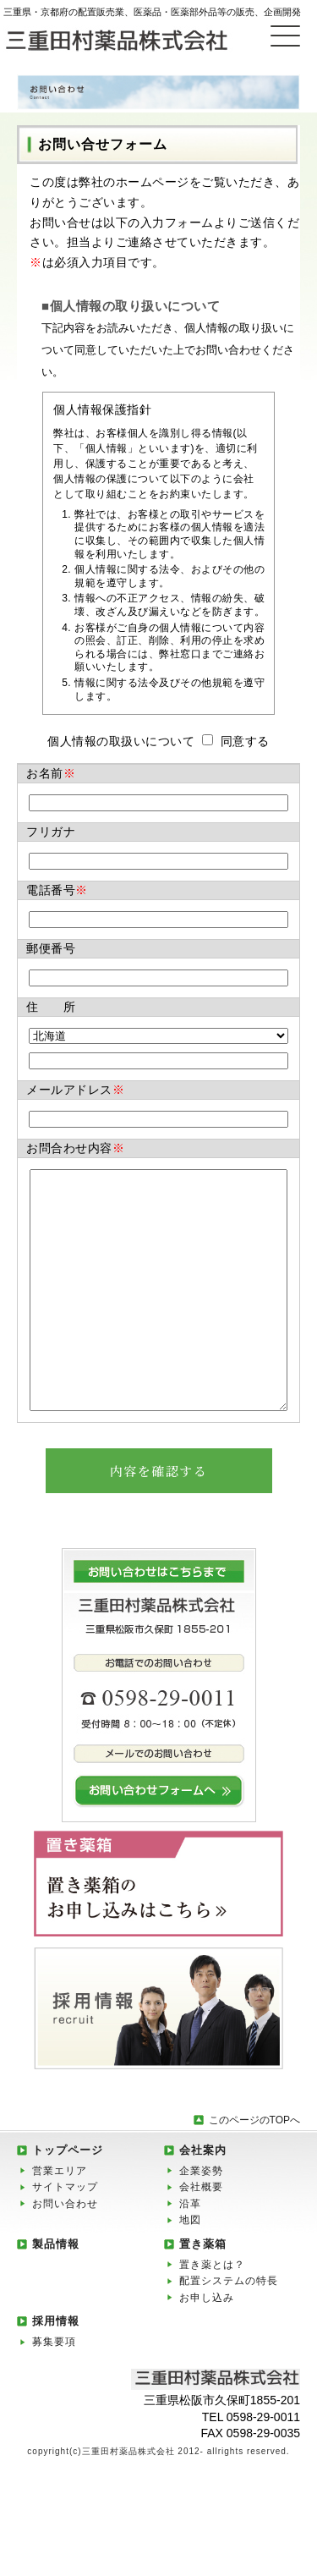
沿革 (190, 2254)
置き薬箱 (203, 2294)
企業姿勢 (201, 2221)
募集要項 (54, 2392)
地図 (190, 2271)
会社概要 (201, 2238)
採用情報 (55, 2371)
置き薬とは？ (212, 2315)
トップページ (67, 2200)
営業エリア (59, 2221)
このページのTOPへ (254, 2171)
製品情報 (55, 2294)
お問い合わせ (65, 2254)
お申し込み (206, 2348)
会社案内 (203, 2200)
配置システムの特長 (228, 2331)
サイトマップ (65, 2238)
